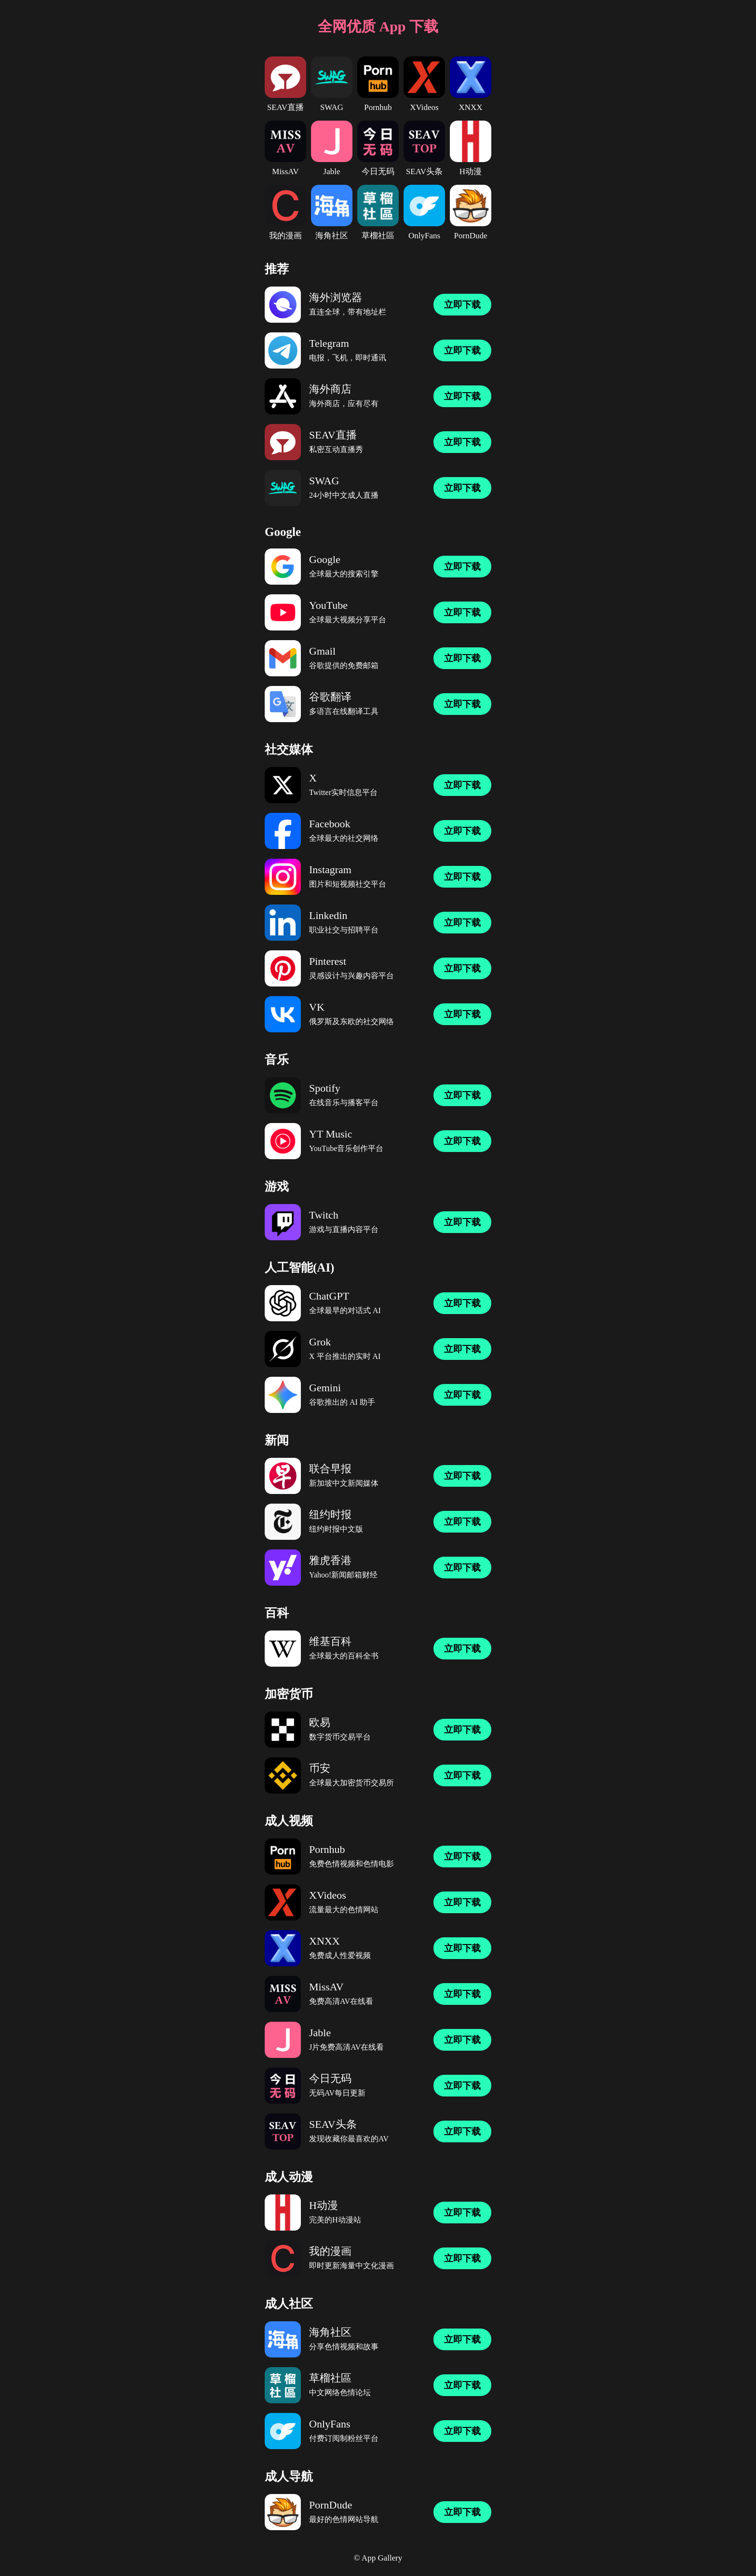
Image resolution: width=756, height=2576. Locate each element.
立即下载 (462, 305)
